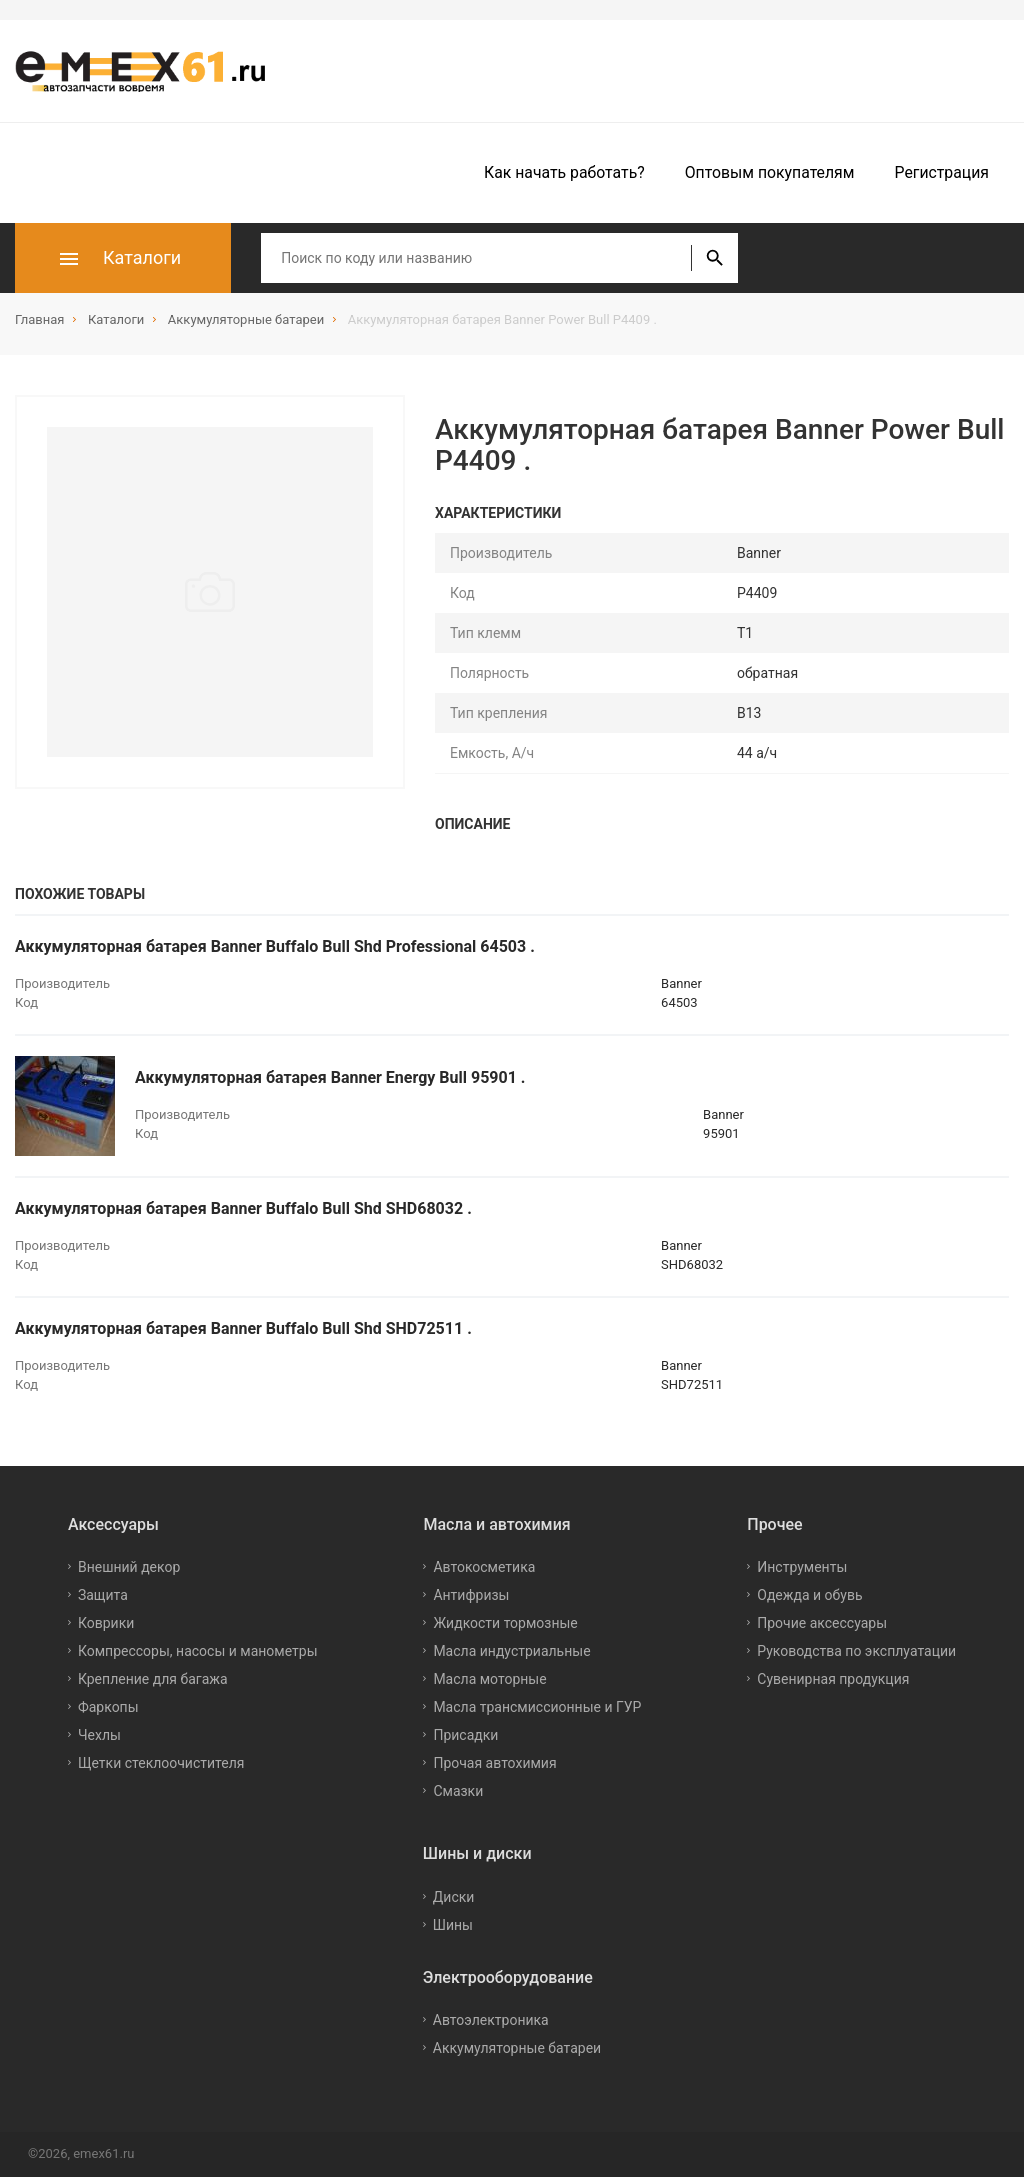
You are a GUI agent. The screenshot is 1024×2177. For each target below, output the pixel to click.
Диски (454, 1897)
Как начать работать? (564, 172)
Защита (103, 1595)
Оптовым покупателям (770, 172)
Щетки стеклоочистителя (161, 1763)
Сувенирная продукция (833, 1679)
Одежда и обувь (809, 1595)
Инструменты (802, 1567)
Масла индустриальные (511, 1651)
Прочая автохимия (494, 1763)
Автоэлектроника (491, 2020)
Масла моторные (489, 1679)
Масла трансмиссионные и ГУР (537, 1707)
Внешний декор (129, 1567)
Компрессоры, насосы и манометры (198, 1651)
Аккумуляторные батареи (517, 2048)
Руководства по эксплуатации (856, 1651)
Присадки (465, 1735)
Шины (453, 1925)
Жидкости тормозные (505, 1623)
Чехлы (99, 1735)
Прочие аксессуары (822, 1623)
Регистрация (942, 172)
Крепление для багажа (153, 1679)
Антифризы (471, 1595)
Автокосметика (484, 1567)
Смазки (458, 1791)
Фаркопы (108, 1707)
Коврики (106, 1623)
